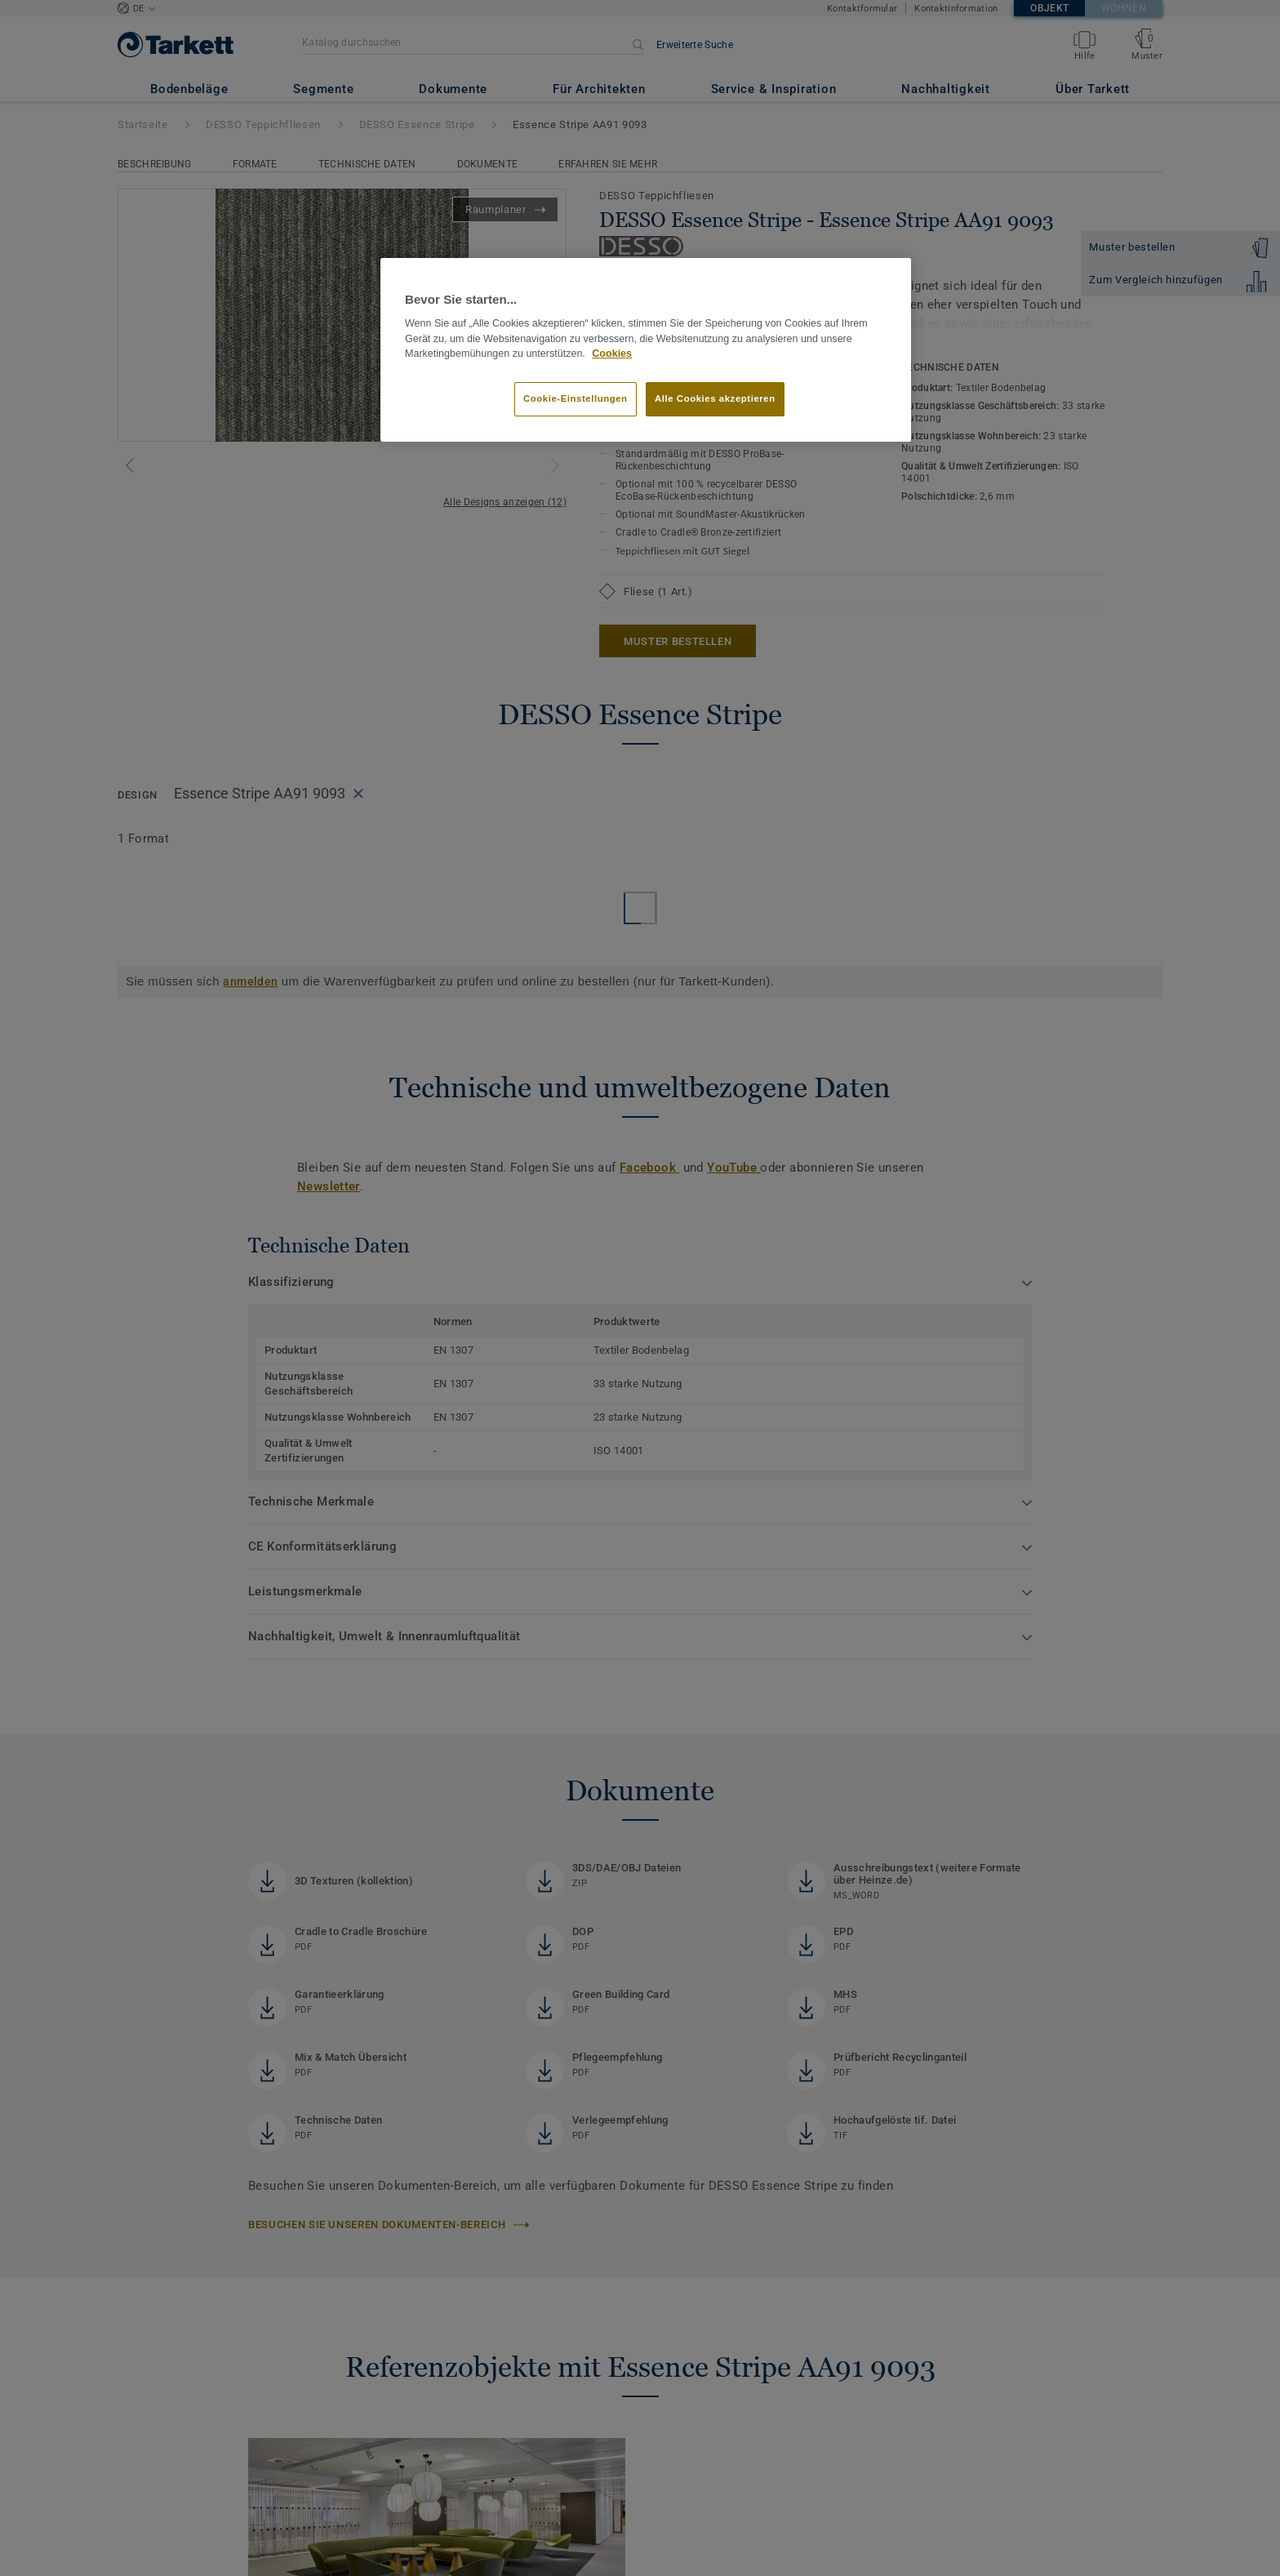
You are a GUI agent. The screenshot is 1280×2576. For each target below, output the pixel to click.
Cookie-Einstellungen (575, 398)
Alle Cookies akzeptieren (715, 398)
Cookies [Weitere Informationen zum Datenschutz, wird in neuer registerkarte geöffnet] (612, 353)
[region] (645, 350)
